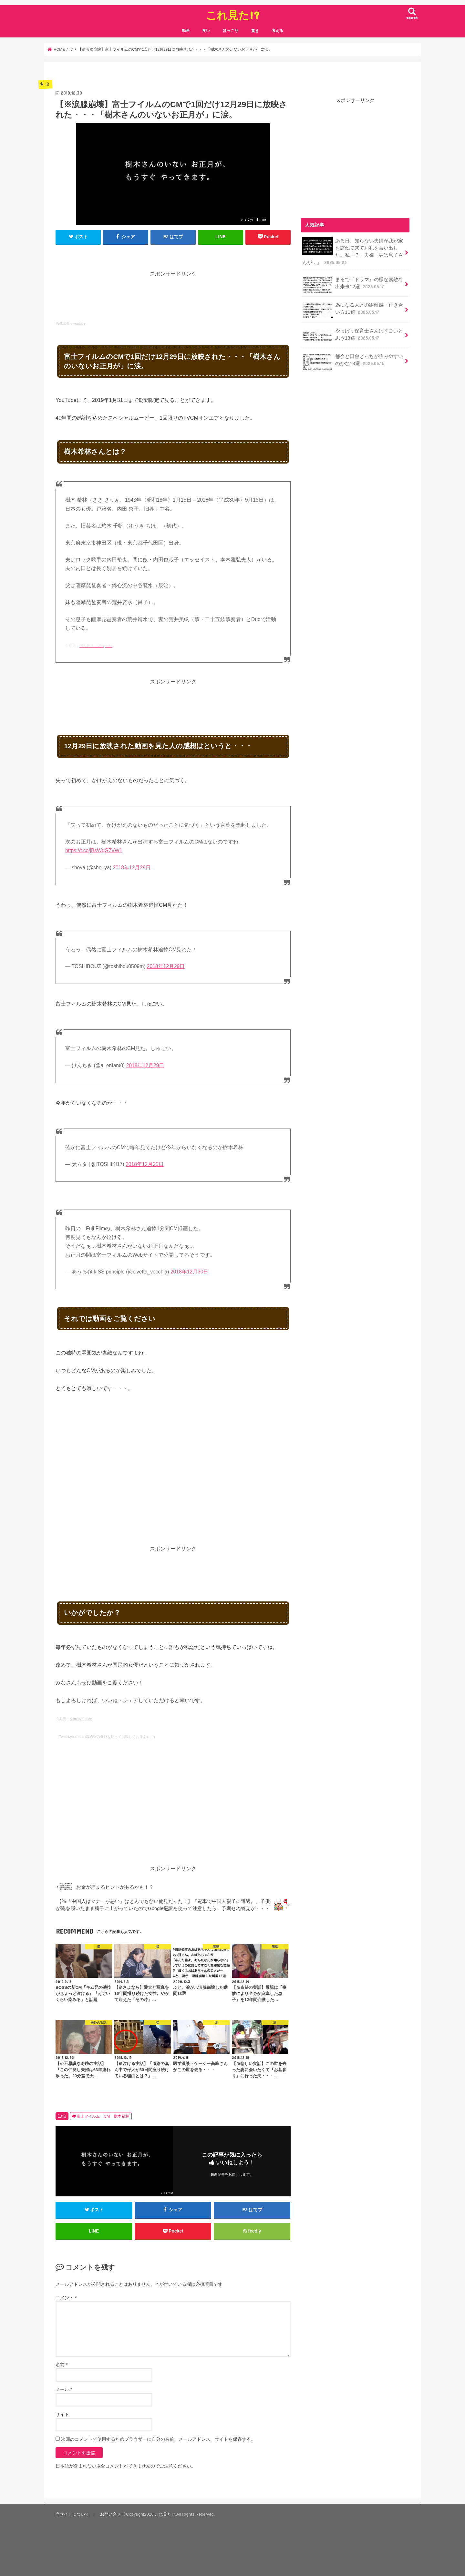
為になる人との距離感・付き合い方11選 (352, 311)
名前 (61, 2364)
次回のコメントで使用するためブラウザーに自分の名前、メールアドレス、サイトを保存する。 (158, 2439)
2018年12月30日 (189, 1271)
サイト (62, 2414)
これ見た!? (233, 15)
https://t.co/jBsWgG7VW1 (93, 850)
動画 (186, 30)
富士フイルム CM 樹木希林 (103, 2116)
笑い (206, 30)
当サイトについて (72, 2514)
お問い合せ (110, 2514)
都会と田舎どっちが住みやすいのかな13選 (352, 362)
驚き (255, 30)
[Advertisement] (173, 292)
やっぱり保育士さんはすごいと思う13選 (352, 336)
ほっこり (230, 30)
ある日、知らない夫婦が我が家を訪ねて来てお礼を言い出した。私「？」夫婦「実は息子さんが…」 (352, 251)
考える (277, 30)
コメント (66, 2298)
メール (64, 2389)
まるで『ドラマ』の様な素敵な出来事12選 (352, 285)
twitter (74, 1719)
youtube (79, 323)
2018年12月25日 (145, 1164)
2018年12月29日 (132, 867)
